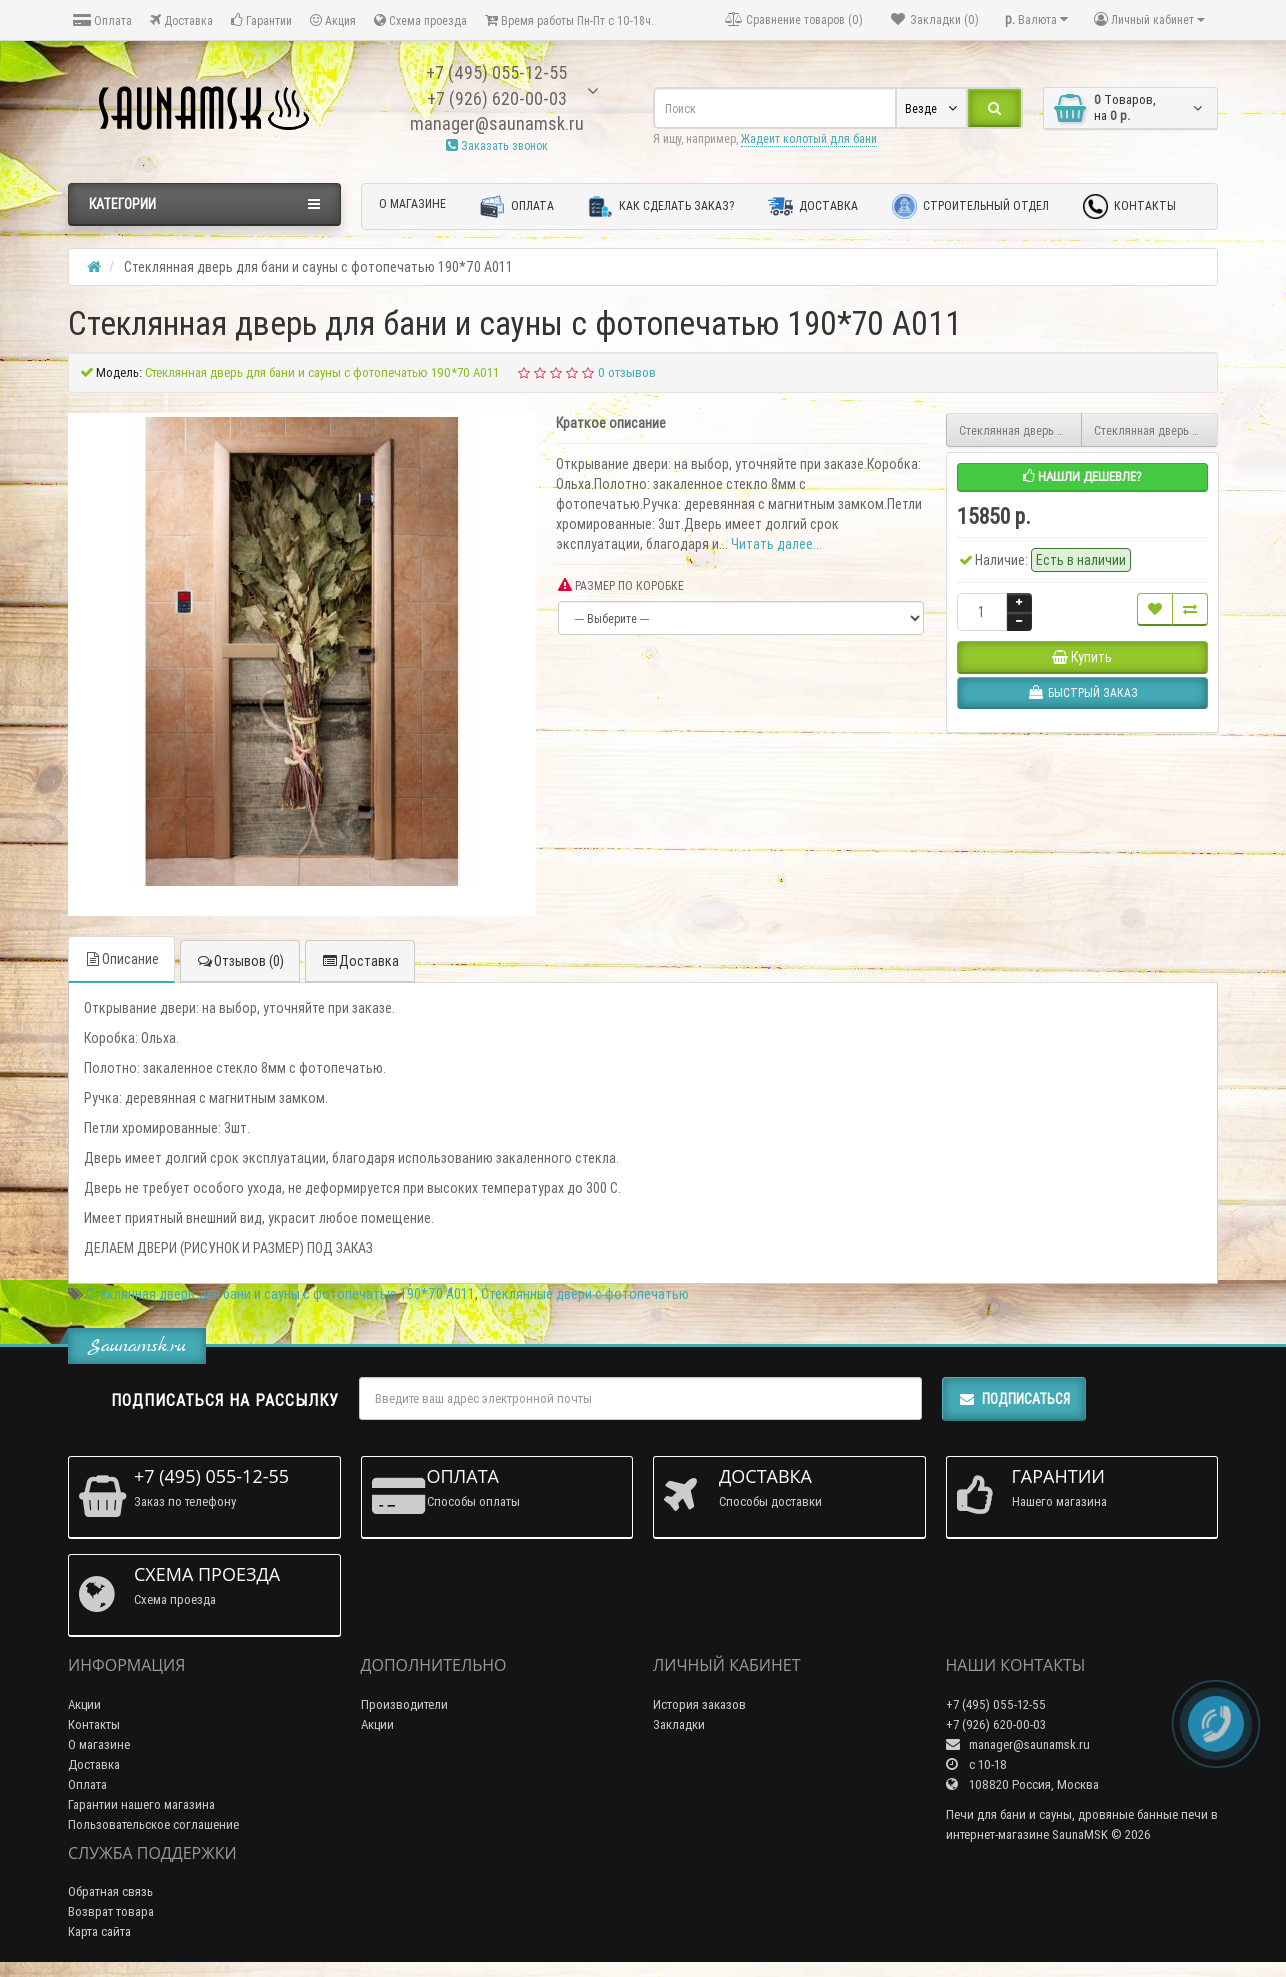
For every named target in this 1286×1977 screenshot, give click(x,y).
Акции (84, 1704)
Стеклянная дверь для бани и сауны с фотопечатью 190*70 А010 (1156, 430)
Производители (404, 1704)
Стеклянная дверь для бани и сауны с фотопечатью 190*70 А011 (280, 1294)
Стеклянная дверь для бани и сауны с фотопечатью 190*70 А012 (1021, 430)
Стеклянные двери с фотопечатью (585, 1294)
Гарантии (261, 20)
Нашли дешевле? (1082, 476)
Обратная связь (110, 1891)
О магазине (412, 203)
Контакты (1129, 206)
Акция (333, 20)
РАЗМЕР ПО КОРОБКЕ (621, 585)
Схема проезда (420, 20)
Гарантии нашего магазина (141, 1804)
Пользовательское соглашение (153, 1824)
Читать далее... (776, 544)
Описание (121, 959)
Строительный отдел (970, 206)
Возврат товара (111, 1911)
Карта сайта (99, 1931)
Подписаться (1014, 1399)
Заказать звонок (497, 145)
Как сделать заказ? (661, 206)
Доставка (181, 20)
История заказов (699, 1704)
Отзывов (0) (240, 961)
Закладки (679, 1724)
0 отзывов (627, 372)
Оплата (102, 20)
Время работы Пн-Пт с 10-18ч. (569, 20)
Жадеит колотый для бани (809, 138)
